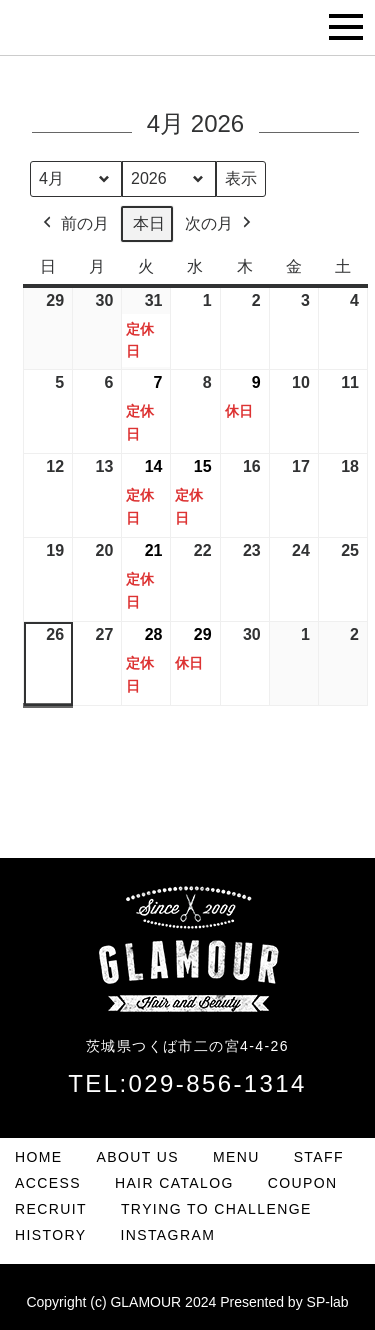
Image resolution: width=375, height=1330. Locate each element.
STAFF (319, 1157)
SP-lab (328, 1302)
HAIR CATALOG (174, 1183)
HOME (39, 1157)
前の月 (74, 224)
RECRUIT (51, 1209)
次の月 (220, 224)
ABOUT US (138, 1157)
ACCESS (48, 1183)
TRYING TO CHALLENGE (216, 1209)
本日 (149, 223)
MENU (236, 1157)
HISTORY (51, 1235)
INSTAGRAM (167, 1235)
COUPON (303, 1183)
